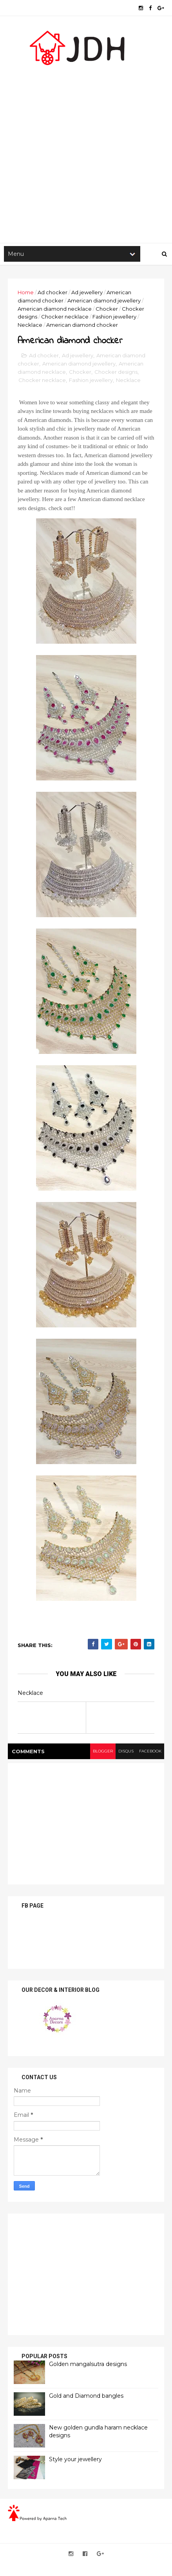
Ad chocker (52, 292)
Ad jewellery (87, 292)
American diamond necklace (55, 309)
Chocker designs (116, 372)
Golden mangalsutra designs (88, 2364)
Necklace (30, 325)
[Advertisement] (86, 149)
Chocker (107, 309)
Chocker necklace (65, 316)
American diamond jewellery (104, 300)
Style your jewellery (75, 2459)
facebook (150, 1751)
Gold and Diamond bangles (86, 2395)
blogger (103, 1751)
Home (26, 292)
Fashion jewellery (114, 316)
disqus (126, 1751)
